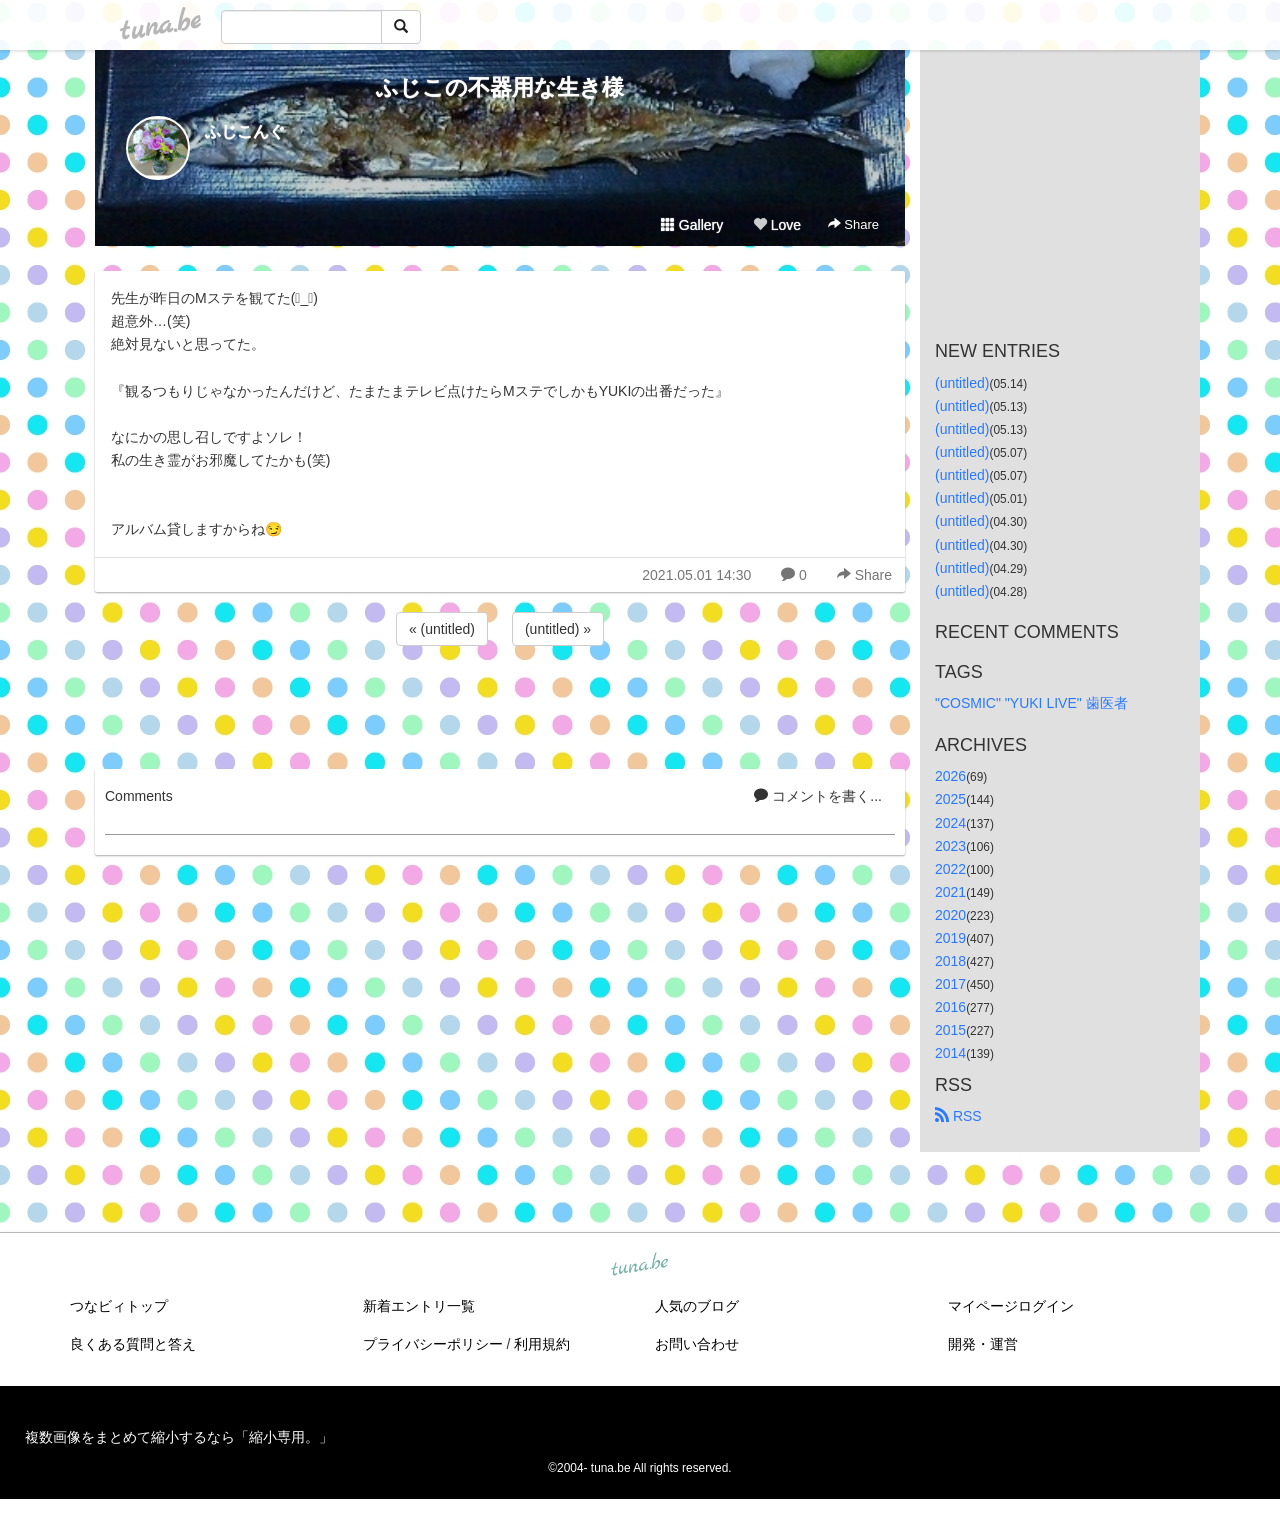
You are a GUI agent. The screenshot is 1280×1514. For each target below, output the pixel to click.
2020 (950, 915)
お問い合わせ (697, 1344)
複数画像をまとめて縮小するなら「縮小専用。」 (179, 1437)
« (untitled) (442, 629)
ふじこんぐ (245, 131)
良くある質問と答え (133, 1344)
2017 (950, 984)
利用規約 (542, 1344)
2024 (950, 823)
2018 (950, 961)
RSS (958, 1116)
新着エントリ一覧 (419, 1306)
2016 (950, 1007)
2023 (950, 846)
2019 (950, 938)
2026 (950, 776)
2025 (950, 799)
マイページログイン (1011, 1306)
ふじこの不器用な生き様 (500, 87)
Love (777, 225)
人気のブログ (697, 1306)
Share (853, 224)
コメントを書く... (818, 796)
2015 (950, 1030)
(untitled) (962, 383)
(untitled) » (558, 629)
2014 (950, 1053)
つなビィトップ (119, 1306)
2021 (950, 892)
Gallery (692, 225)
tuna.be (639, 1265)
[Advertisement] (500, 704)
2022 (950, 869)
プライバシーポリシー (433, 1344)
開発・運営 (983, 1344)
